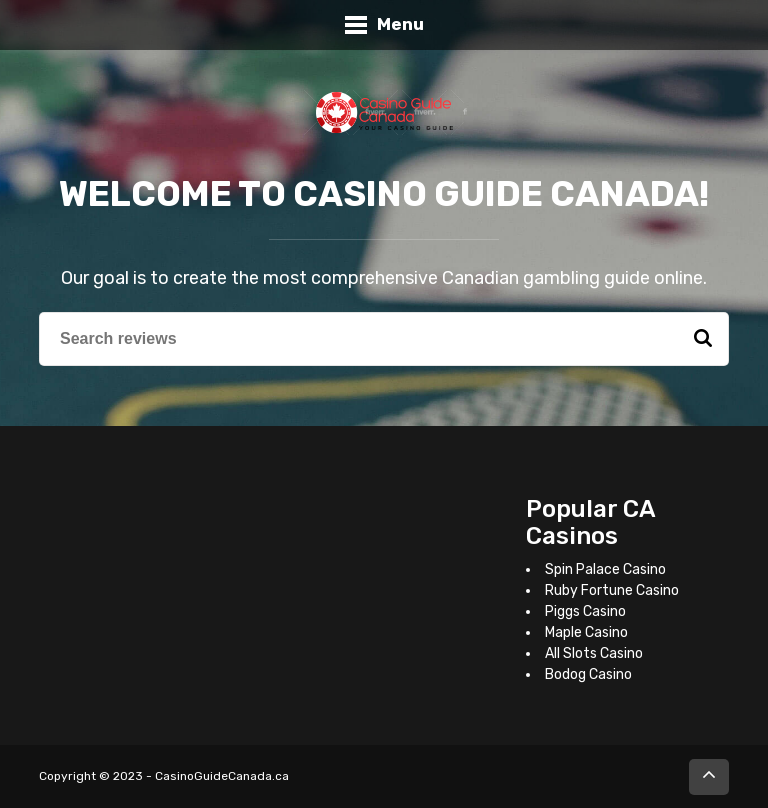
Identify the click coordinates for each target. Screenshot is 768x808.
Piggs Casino (585, 611)
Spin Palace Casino (605, 569)
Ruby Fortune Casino (612, 590)
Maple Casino (586, 632)
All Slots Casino (594, 653)
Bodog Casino (588, 674)
